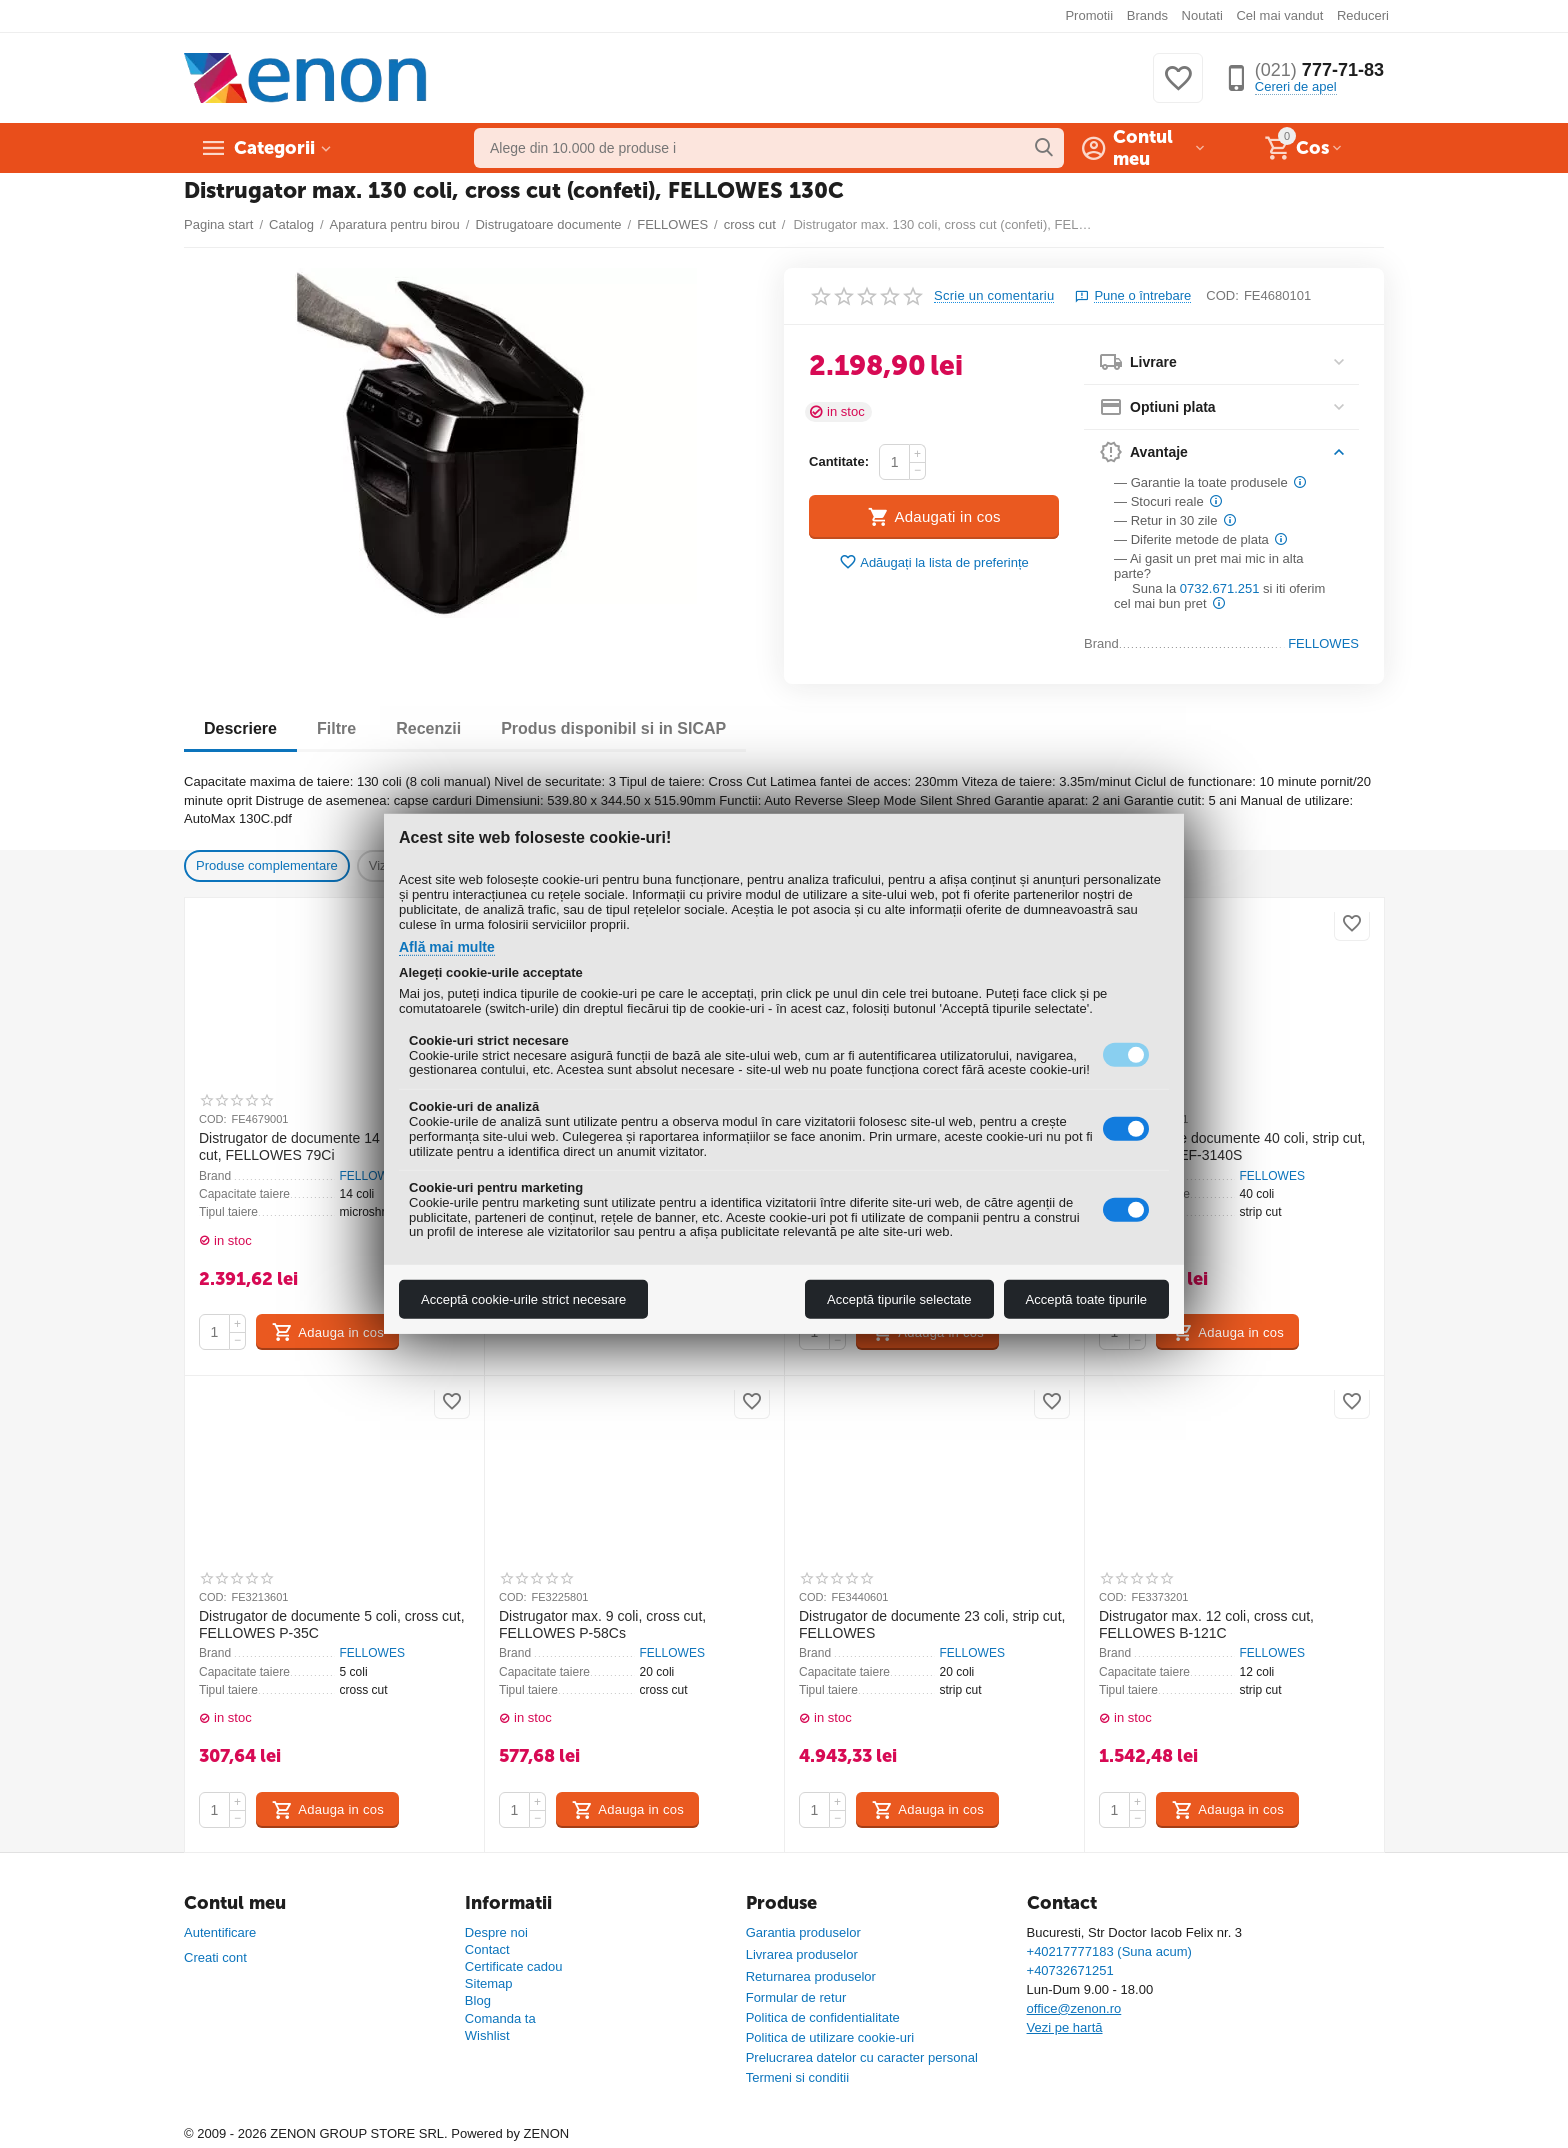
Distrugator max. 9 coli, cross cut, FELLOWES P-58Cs (602, 1624)
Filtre (336, 728)
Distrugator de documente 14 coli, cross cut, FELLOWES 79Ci (322, 1146)
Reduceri (1363, 15)
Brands (1147, 15)
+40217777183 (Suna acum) (1109, 1951)
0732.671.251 (1220, 588)
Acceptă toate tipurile (1086, 1299)
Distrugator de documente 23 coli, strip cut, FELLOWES (932, 1624)
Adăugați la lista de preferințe (934, 562)
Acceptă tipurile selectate (899, 1299)
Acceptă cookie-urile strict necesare (523, 1299)
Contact (487, 1949)
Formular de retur (796, 1997)
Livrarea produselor (802, 1954)
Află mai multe (447, 947)
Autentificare (220, 1932)
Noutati (1202, 15)
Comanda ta (500, 2018)
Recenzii (428, 728)
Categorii (274, 148)
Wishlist (487, 2035)
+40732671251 (1070, 1970)
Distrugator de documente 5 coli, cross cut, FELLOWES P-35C (332, 1624)
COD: (1222, 295)
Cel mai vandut (1279, 15)
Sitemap (489, 1983)
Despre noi (496, 1932)
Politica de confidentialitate (823, 2017)
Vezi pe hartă (1065, 2027)
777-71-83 (1319, 70)
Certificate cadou (514, 1966)
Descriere (240, 728)
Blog (478, 2000)
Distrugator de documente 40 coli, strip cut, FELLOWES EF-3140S (1232, 1146)
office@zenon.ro (1074, 2008)
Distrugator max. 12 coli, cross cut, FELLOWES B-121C (1206, 1624)
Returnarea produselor (811, 1976)
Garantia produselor (803, 1932)
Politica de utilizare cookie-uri (830, 2037)
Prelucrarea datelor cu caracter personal (862, 2057)
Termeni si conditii (797, 2077)
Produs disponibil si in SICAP (613, 728)
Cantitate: (839, 461)
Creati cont (215, 1957)
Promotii (1089, 15)
